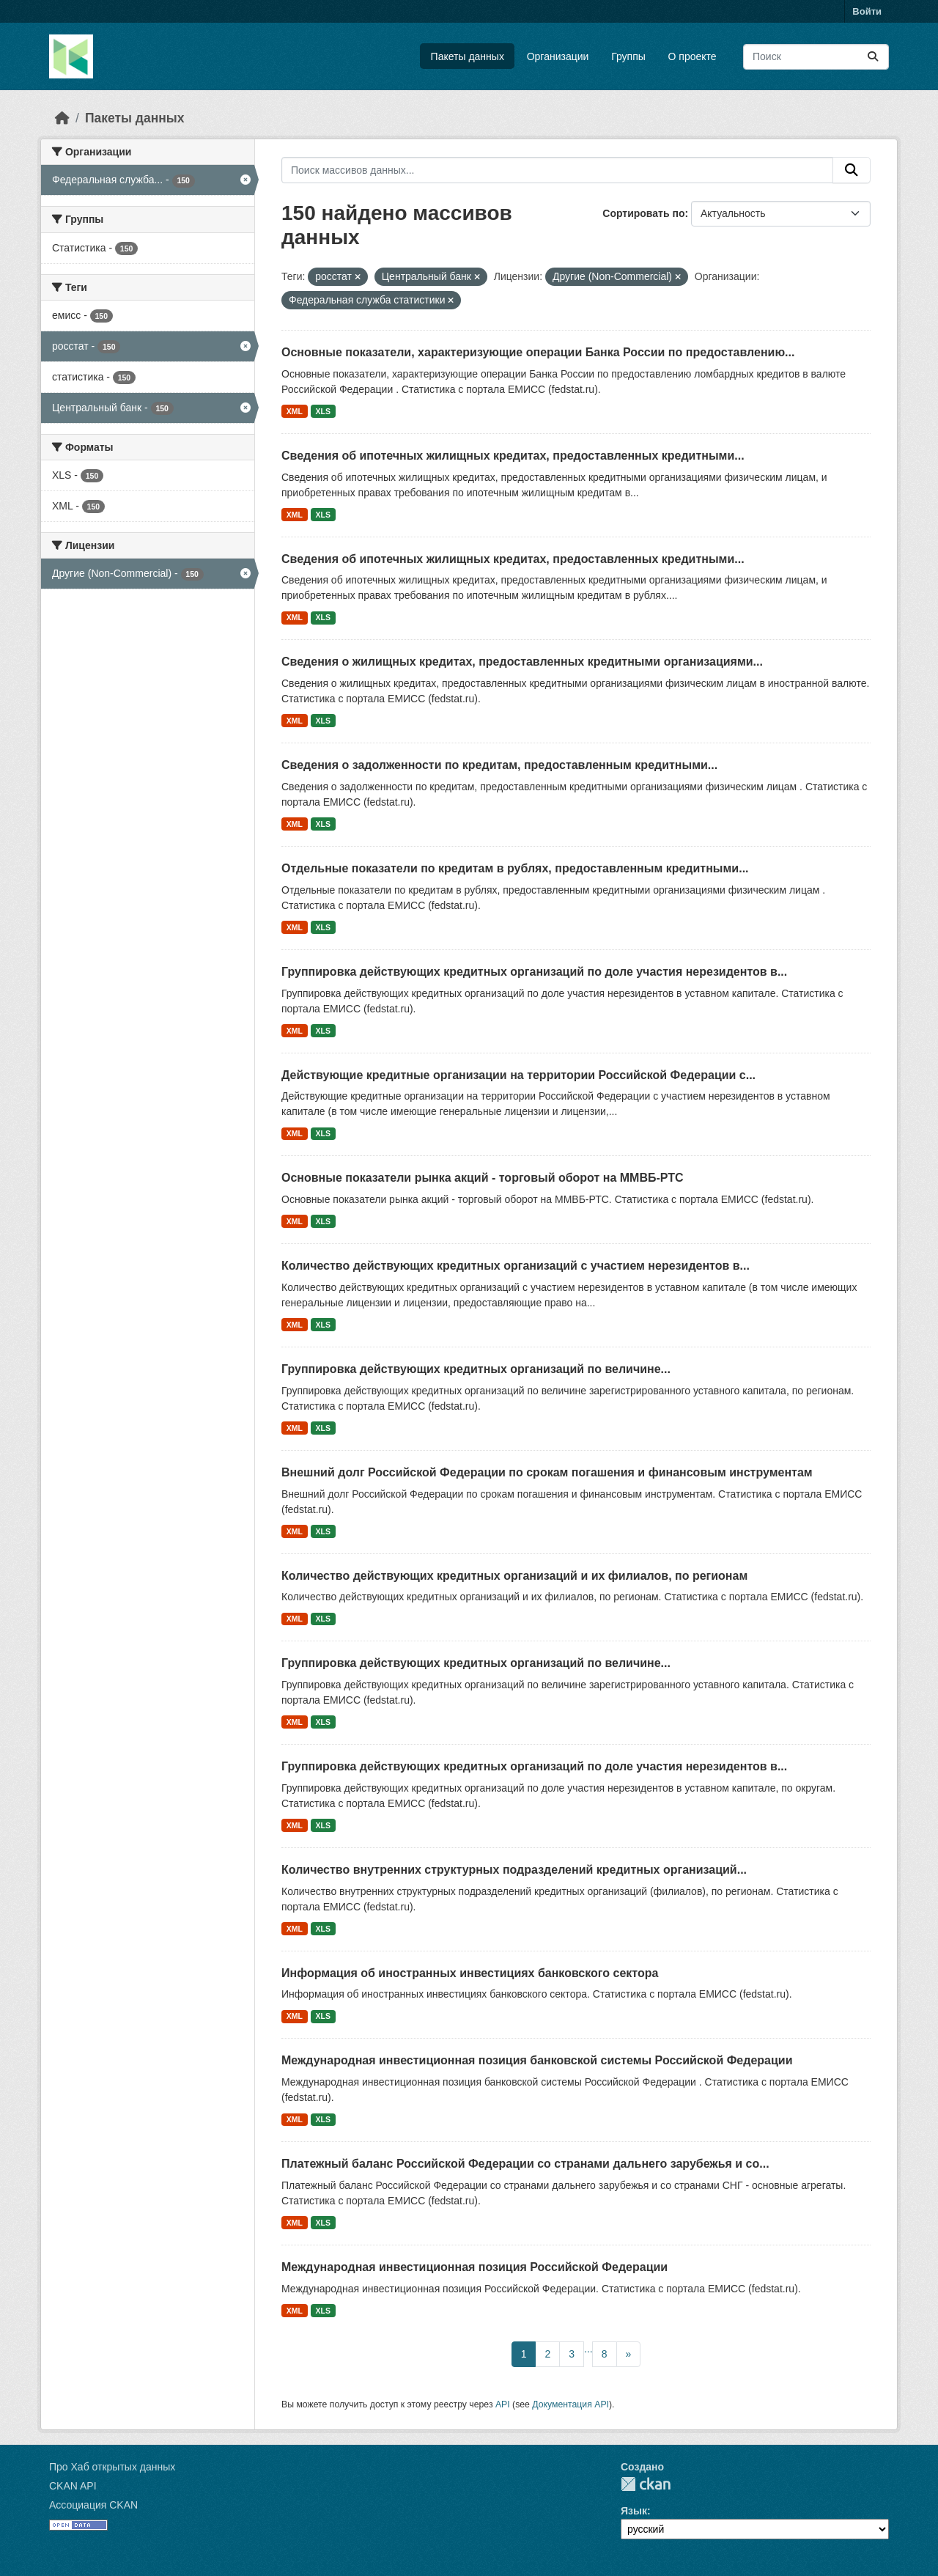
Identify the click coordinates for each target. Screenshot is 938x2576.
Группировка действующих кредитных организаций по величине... (476, 1369)
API (502, 2404)
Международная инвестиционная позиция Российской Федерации (474, 2267)
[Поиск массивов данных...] (816, 57)
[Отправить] (872, 57)
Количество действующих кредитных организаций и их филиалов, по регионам (514, 1575)
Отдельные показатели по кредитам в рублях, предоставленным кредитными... (515, 868)
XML (295, 411)
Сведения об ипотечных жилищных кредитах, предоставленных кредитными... (513, 455)
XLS (323, 411)
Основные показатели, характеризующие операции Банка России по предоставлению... (537, 352)
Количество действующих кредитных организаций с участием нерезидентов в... (515, 1265)
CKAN (646, 2484)
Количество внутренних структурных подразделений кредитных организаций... (514, 1869)
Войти (867, 11)
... (588, 2349)
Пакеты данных (467, 56)
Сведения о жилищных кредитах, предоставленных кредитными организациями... (522, 661)
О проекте (692, 56)
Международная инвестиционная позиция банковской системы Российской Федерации (536, 2060)
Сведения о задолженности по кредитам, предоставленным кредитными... (499, 765)
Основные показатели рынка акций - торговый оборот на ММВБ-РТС (482, 1177)
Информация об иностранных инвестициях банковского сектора (469, 1973)
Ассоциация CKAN (93, 2505)
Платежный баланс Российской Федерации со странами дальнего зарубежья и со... (525, 2163)
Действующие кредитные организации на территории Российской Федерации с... (518, 1075)
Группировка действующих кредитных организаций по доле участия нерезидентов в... (534, 971)
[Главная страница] (62, 118)
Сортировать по (643, 213)
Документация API (570, 2404)
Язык (634, 2511)
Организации (558, 56)
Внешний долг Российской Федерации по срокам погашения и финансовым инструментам (547, 1472)
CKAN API (73, 2486)
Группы (628, 56)
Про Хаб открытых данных (112, 2467)
